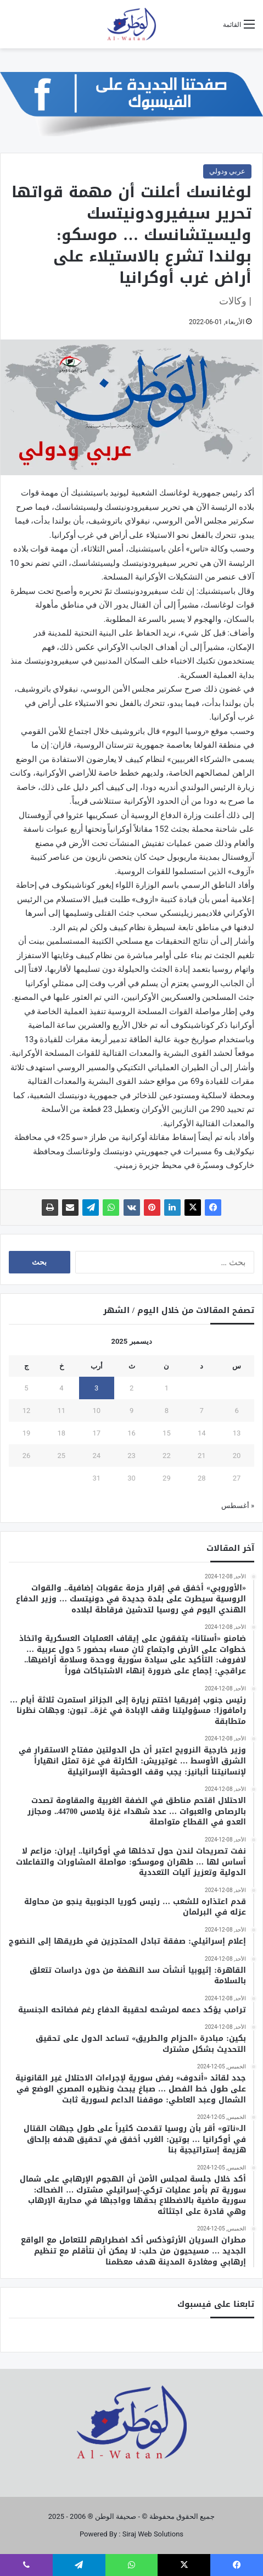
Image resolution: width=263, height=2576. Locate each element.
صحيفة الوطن (115, 2516)
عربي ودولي (227, 171)
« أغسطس (237, 1505)
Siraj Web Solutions (152, 2534)
